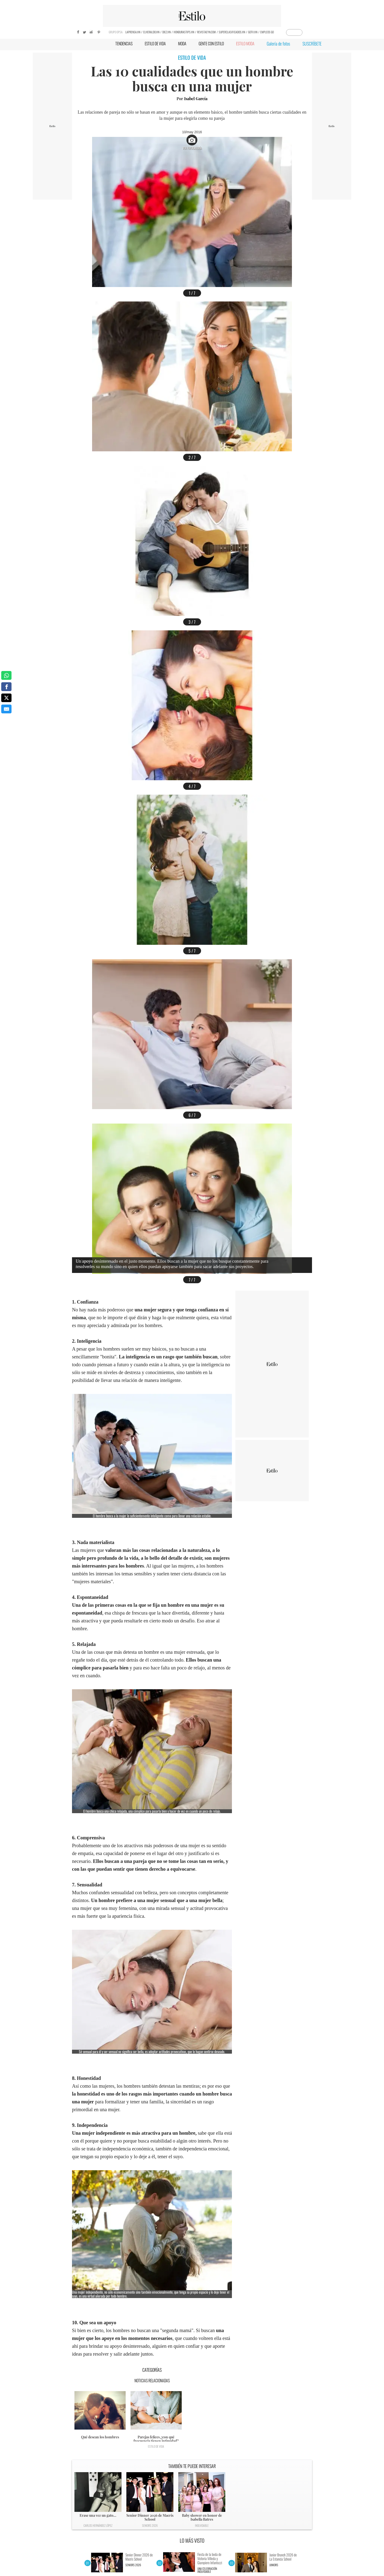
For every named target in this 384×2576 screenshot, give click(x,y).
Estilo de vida (156, 2446)
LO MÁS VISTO (192, 2540)
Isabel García (195, 98)
